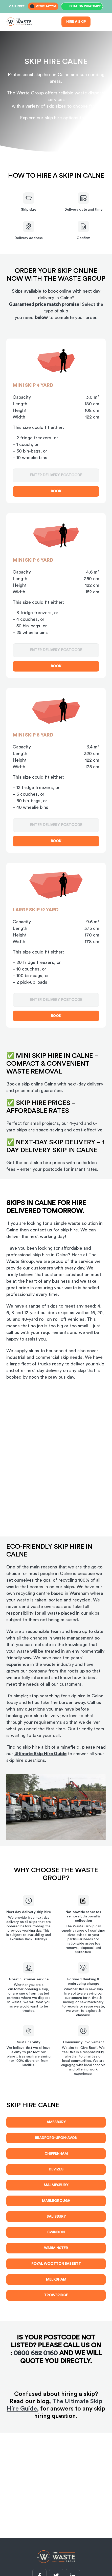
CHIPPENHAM (56, 2153)
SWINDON (56, 2232)
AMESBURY (56, 2122)
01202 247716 (46, 6)
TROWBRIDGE (56, 2295)
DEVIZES (56, 2169)
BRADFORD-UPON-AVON (56, 2138)
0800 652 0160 (36, 2353)
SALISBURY (56, 2216)
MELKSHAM (56, 2279)
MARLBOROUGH (56, 2201)
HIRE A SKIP (76, 22)
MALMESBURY (56, 2185)
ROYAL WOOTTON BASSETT (56, 2264)
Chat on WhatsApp (85, 6)
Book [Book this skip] (56, 491)
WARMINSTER (56, 2248)
